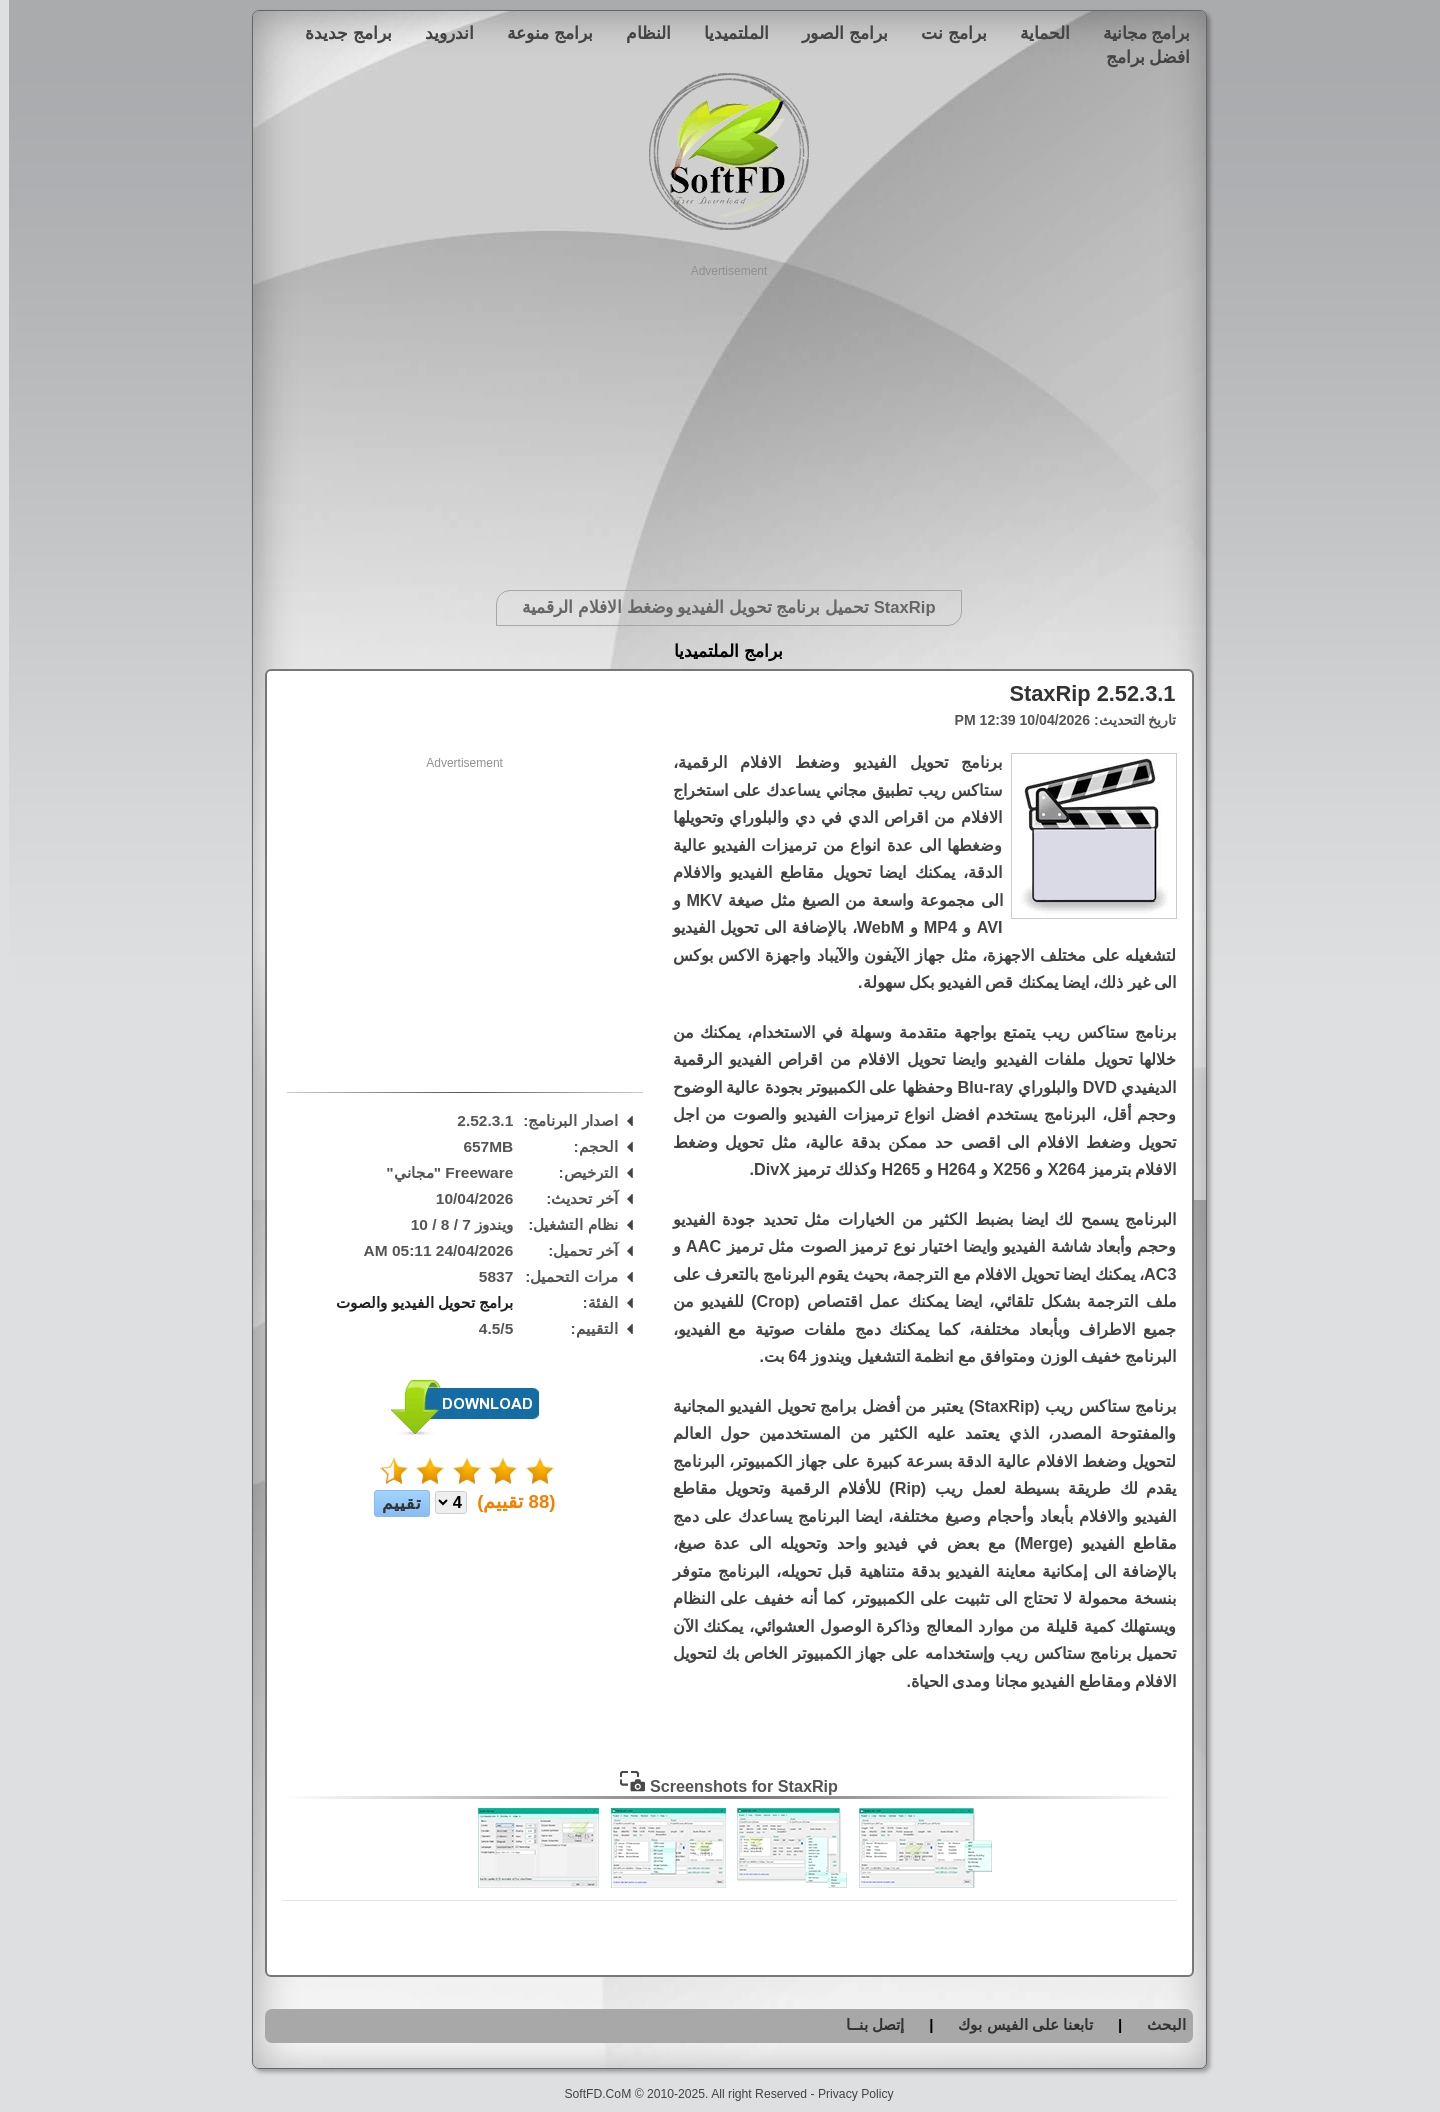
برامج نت (945, 33)
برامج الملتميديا (719, 651)
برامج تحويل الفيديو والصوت (415, 1302)
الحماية (1036, 33)
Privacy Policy (847, 2094)
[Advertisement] (720, 420)
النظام (639, 33)
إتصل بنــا (866, 2024)
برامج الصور (836, 33)
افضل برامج (1139, 57)
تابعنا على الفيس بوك (1016, 2024)
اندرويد (440, 33)
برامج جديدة (339, 33)
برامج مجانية (1138, 33)
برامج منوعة (541, 33)
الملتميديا (727, 33)
